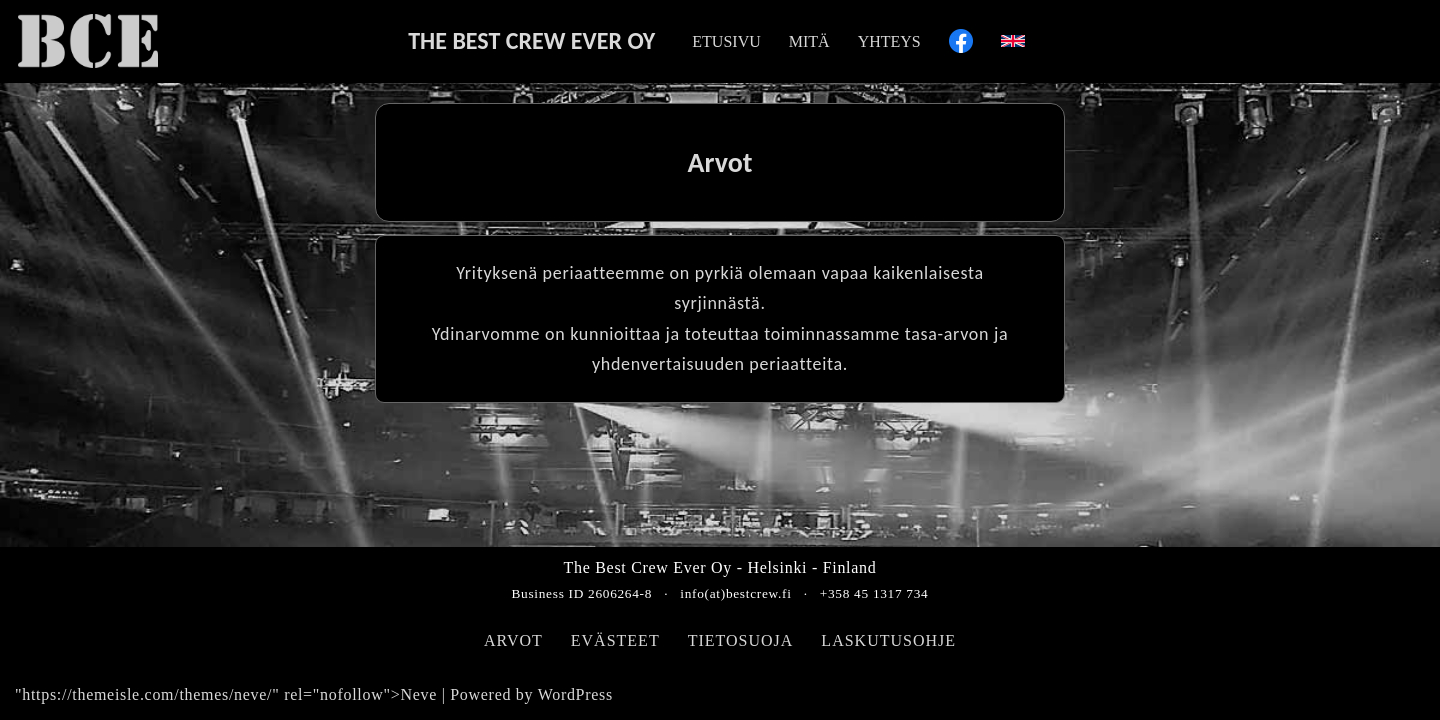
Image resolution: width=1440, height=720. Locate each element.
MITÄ (809, 41)
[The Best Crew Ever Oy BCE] (88, 41)
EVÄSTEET (615, 640)
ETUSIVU (726, 41)
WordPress (575, 694)
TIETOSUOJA (741, 640)
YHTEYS (889, 41)
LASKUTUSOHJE (888, 640)
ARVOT (513, 640)
